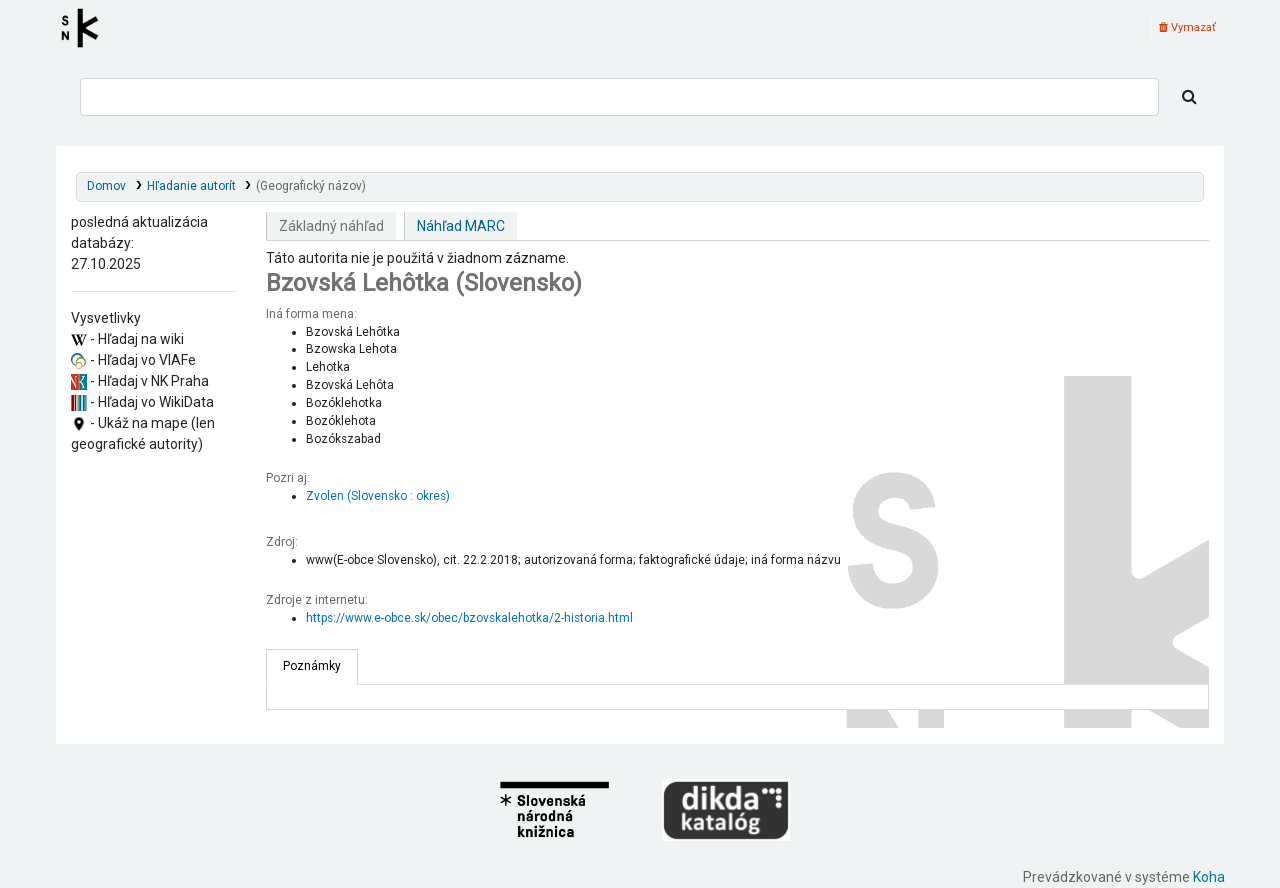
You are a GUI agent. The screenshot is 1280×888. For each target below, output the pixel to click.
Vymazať (1187, 27)
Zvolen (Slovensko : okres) (378, 496)
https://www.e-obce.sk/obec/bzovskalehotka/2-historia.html (469, 618)
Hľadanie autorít (191, 186)
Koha (1209, 877)
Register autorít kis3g (86, 28)
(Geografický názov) (311, 186)
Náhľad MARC (461, 226)
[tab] (312, 667)
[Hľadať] (1189, 97)
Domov (106, 186)
